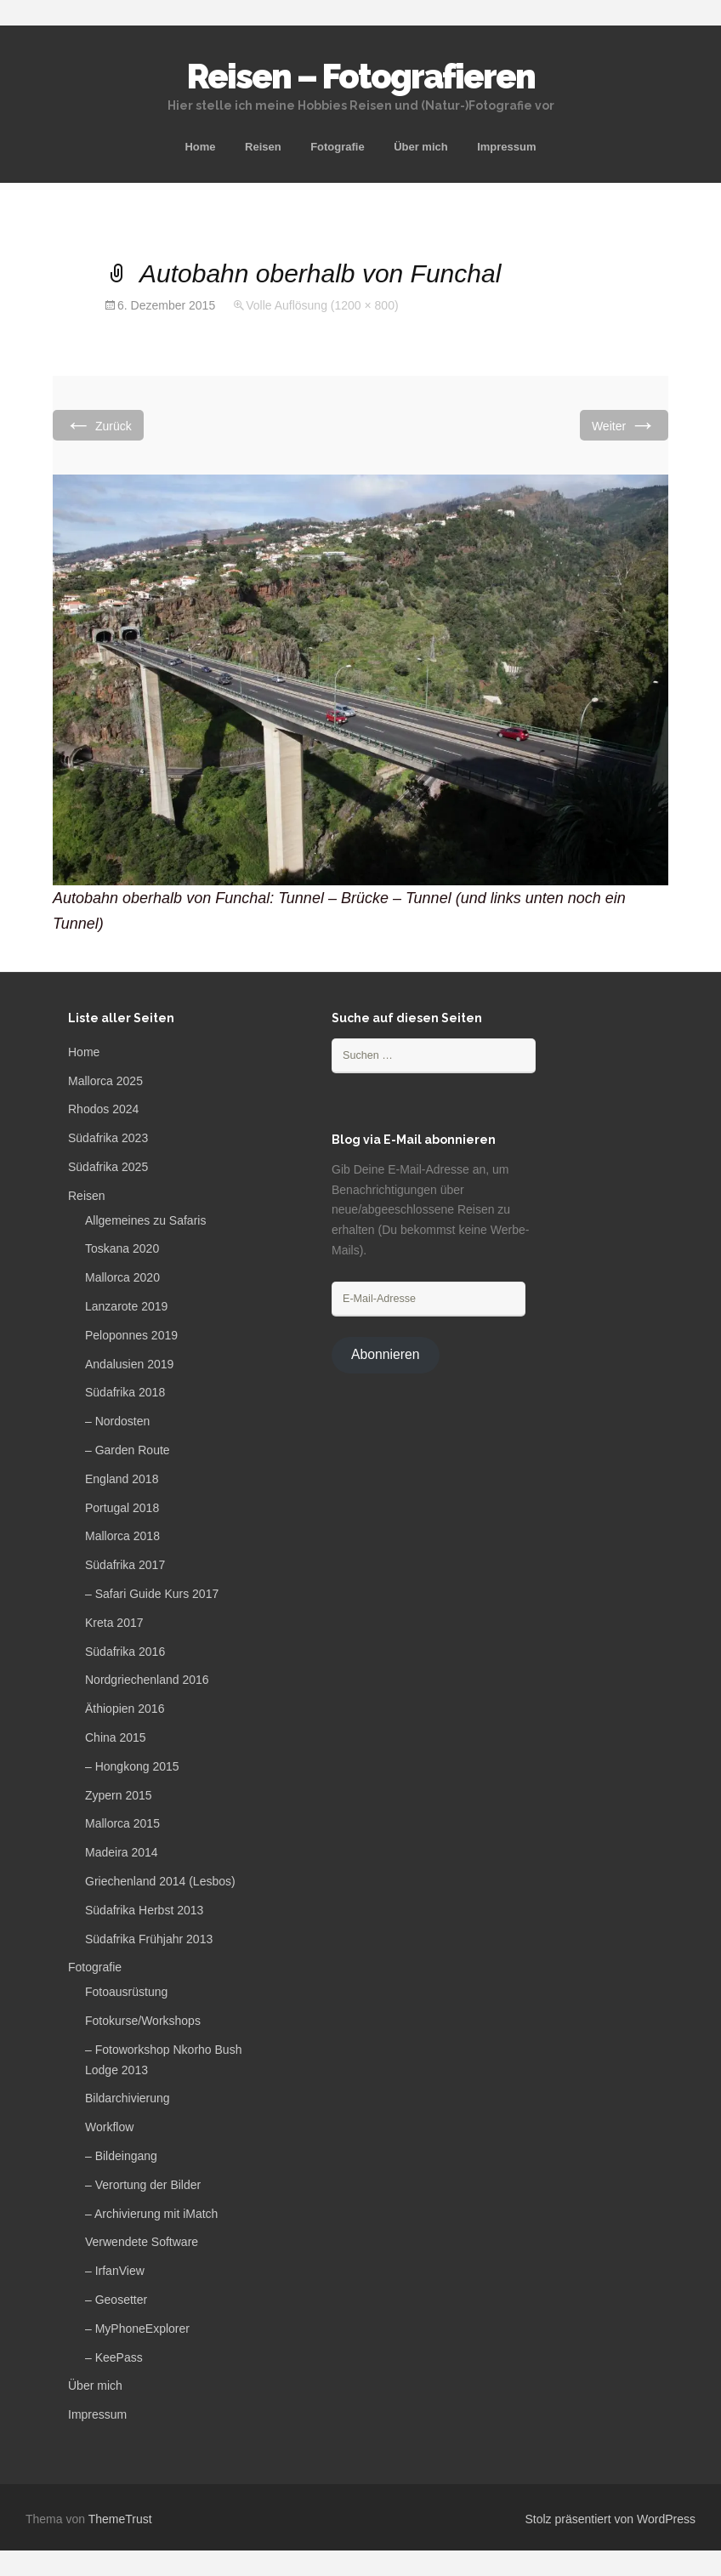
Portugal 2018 (122, 1508)
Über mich (421, 146)
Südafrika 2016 (125, 1651)
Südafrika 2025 (108, 1167)
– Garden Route (127, 1450)
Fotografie (337, 146)
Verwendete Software (141, 2242)
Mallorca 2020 (122, 1277)
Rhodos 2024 (103, 1109)
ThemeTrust (120, 2519)
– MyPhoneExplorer (137, 2328)
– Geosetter (116, 2299)
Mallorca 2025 (105, 1081)
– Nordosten (117, 1421)
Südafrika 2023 (108, 1138)
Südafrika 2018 (125, 1392)
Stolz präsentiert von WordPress (610, 2519)
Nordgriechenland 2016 (147, 1679)
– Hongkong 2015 (132, 1766)
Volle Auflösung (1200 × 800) (322, 305)
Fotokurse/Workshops (143, 2020)
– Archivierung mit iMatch (151, 2214)
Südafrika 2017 (125, 1565)
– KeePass (114, 2357)
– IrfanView (115, 2270)
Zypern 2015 (118, 1795)
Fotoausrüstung (126, 1992)
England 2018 (121, 1479)
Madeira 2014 (121, 1852)
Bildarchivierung (127, 2098)
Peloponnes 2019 (131, 1335)
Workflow (109, 2127)
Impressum (506, 146)
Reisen (263, 146)
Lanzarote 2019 (126, 1306)
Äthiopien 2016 (124, 1708)
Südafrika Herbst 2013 (144, 1910)
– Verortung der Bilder (143, 2185)
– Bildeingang (121, 2156)
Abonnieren (385, 1354)
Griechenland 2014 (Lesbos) (160, 1881)
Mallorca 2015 (122, 1823)
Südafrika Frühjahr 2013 (149, 1939)
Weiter (624, 425)
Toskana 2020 (122, 1248)
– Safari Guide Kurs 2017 (152, 1594)
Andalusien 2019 (129, 1364)
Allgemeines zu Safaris (145, 1220)
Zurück (98, 425)
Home (200, 146)
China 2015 (115, 1737)
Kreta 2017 (114, 1622)
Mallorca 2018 (122, 1536)
